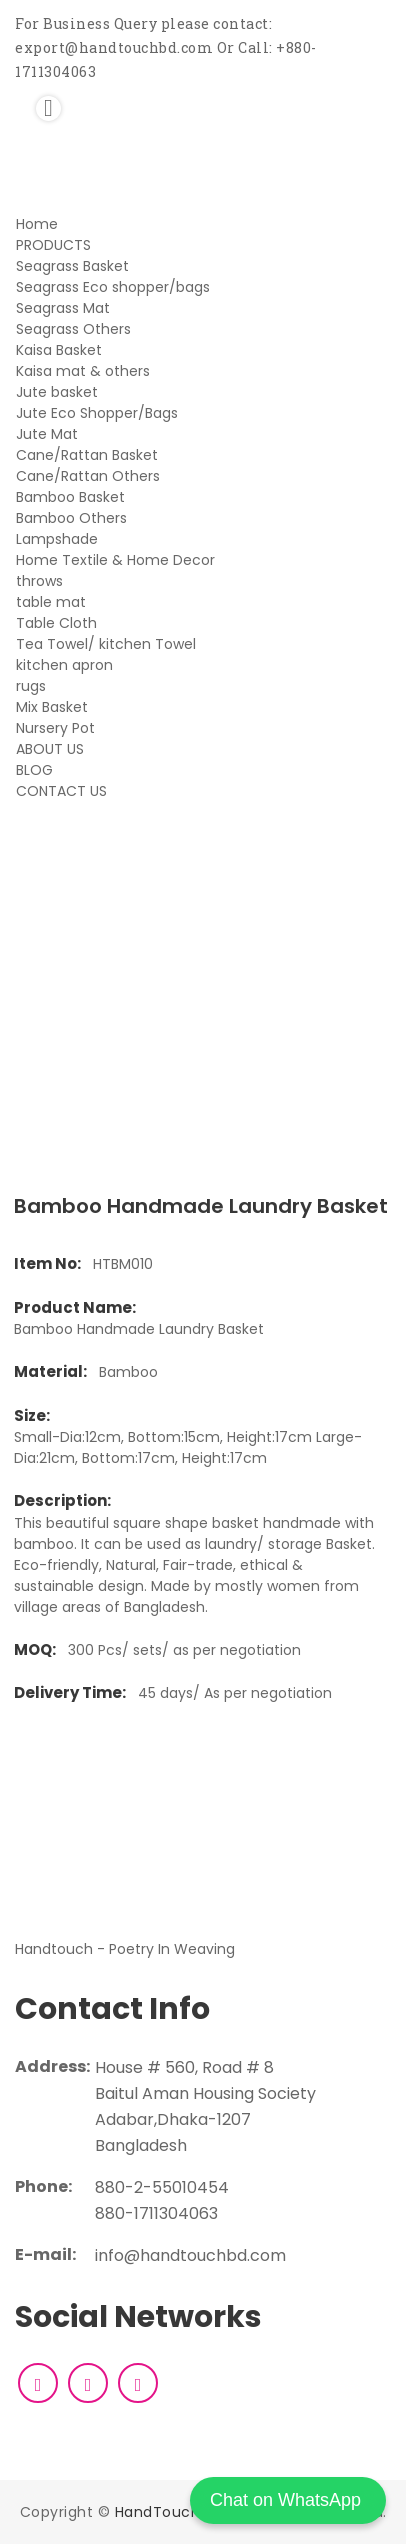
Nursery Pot (55, 728)
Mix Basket (52, 707)
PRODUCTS (53, 245)
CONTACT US (61, 791)
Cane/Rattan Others (88, 476)
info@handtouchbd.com (190, 2255)
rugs (31, 686)
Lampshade (57, 539)
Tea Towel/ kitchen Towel (106, 644)
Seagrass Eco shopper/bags (113, 287)
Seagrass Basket (72, 266)
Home (37, 224)
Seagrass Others (73, 329)
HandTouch (158, 2512)
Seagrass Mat (63, 308)
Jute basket (57, 392)
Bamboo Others (71, 518)
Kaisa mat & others (83, 371)
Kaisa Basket (59, 350)
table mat (51, 602)
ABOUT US (50, 749)
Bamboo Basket (70, 497)
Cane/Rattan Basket (87, 455)
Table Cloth (56, 623)
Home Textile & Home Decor (115, 560)
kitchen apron (64, 665)
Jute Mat (47, 434)
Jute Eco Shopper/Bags (97, 413)
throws (39, 581)
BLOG (34, 770)
